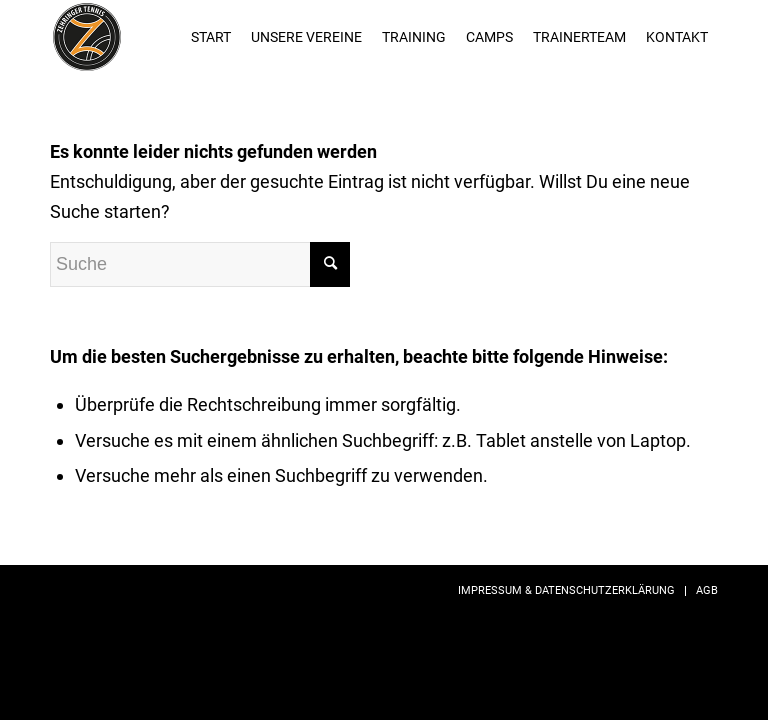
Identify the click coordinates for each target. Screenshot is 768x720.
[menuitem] (211, 37)
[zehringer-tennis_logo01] (87, 37)
